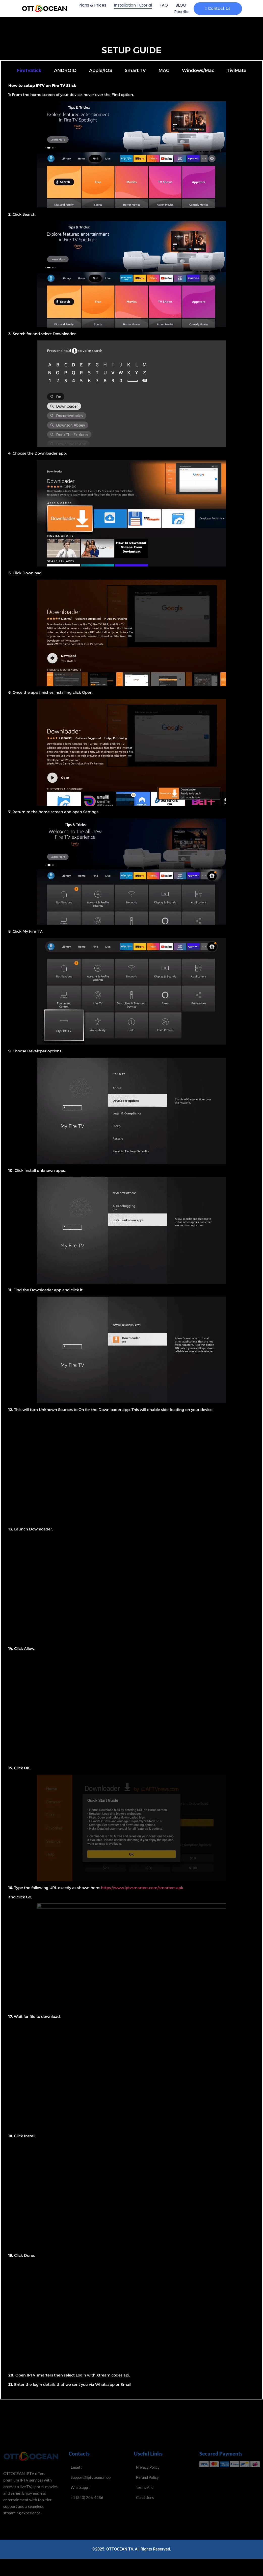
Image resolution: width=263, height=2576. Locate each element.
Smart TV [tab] (135, 70)
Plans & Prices (92, 5)
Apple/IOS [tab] (100, 70)
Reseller (182, 12)
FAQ (164, 5)
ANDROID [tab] (65, 70)
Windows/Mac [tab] (198, 70)
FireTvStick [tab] (29, 70)
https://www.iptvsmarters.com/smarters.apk (142, 1887)
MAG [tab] (164, 70)
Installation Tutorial (133, 5)
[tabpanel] (131, 1237)
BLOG (180, 5)
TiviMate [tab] (236, 70)
